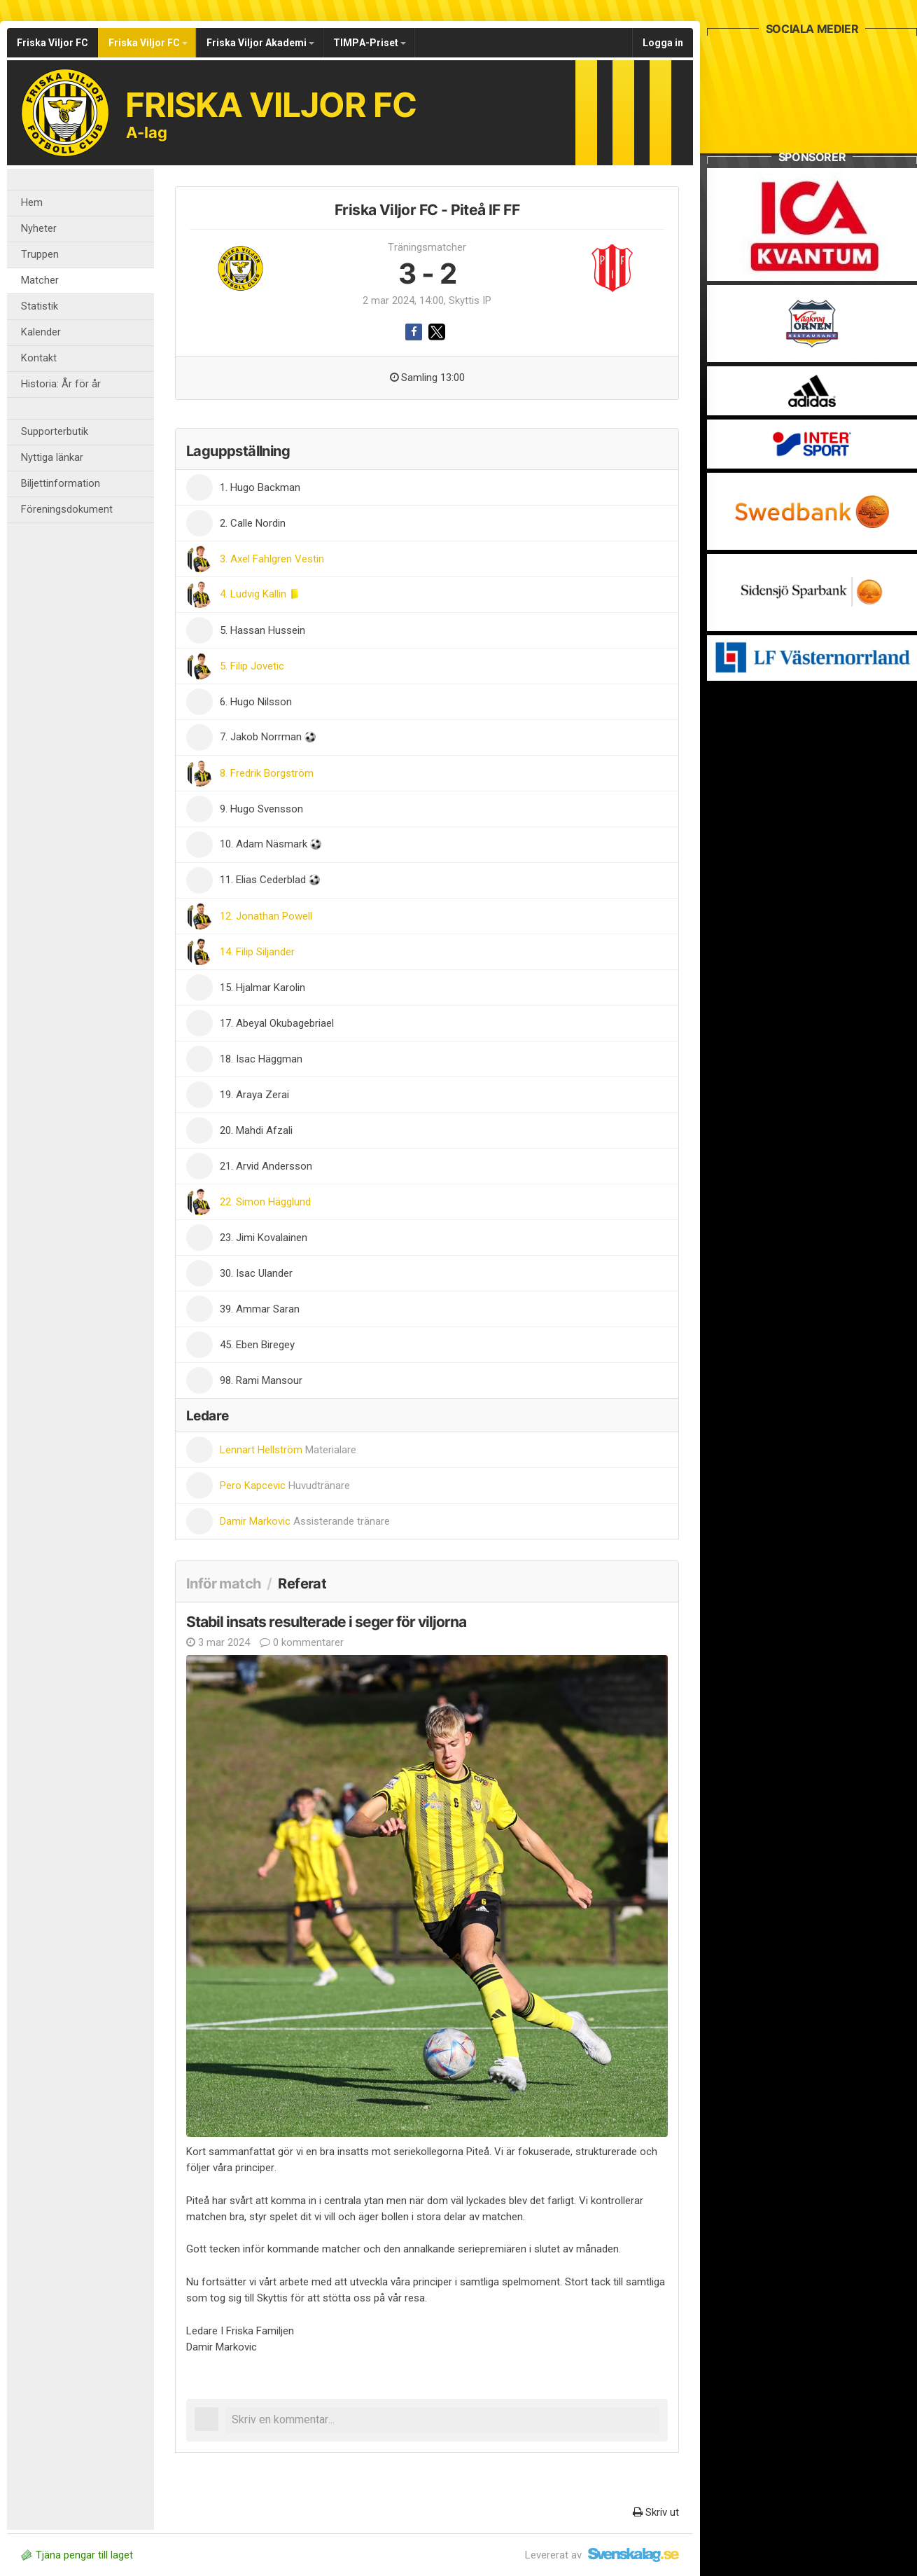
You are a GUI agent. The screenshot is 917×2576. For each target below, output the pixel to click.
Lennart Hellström (288, 1449)
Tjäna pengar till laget (77, 2555)
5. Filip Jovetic (252, 666)
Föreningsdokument (67, 509)
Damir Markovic (305, 1521)
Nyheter (39, 229)
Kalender (41, 332)
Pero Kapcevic (285, 1485)
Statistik (39, 306)
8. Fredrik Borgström (267, 773)
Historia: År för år (61, 384)
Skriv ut (656, 2512)
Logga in (663, 42)
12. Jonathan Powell (266, 916)
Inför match (223, 1583)
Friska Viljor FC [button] (148, 42)
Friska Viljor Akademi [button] (260, 42)
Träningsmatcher (427, 247)
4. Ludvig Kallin (254, 594)
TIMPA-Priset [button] (369, 42)
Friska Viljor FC (52, 42)
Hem (32, 203)
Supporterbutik (54, 432)
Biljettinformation (60, 484)
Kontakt (39, 358)
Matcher (40, 280)
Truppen (40, 255)
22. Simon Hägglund (265, 1202)
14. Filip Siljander (257, 952)
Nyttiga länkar (52, 458)
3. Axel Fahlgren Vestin (272, 559)
